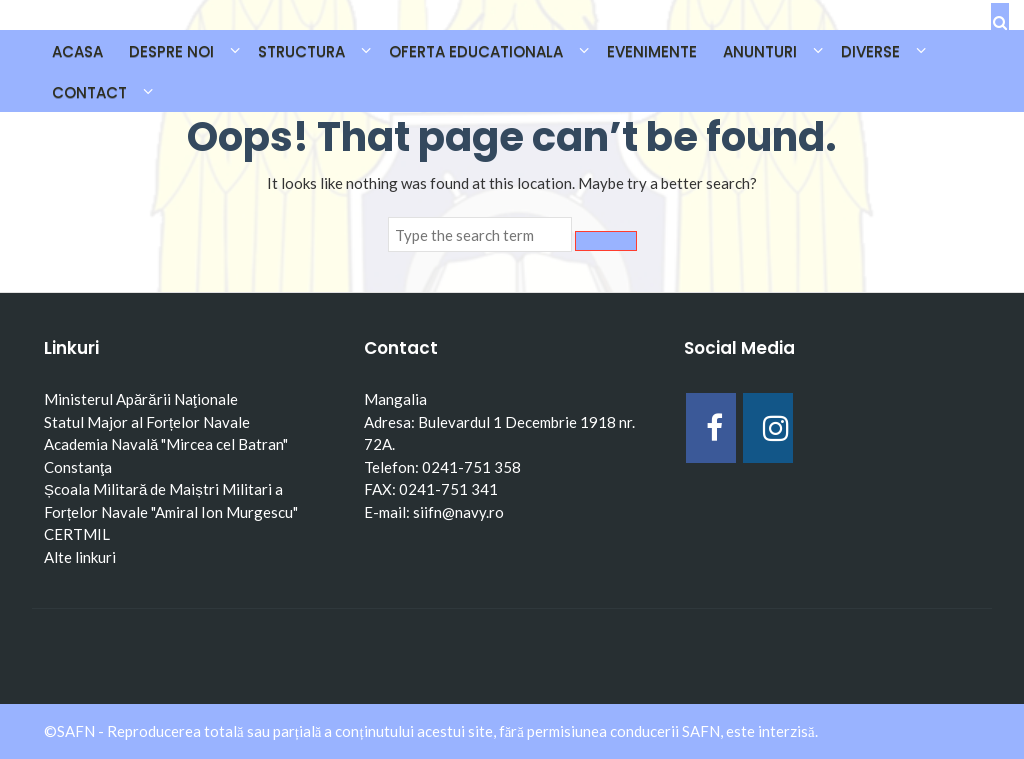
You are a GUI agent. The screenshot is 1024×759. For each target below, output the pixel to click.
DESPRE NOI (171, 51)
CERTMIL (77, 534)
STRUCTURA (301, 51)
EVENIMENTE (652, 51)
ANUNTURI (760, 51)
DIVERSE (870, 51)
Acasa (77, 51)
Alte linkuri (80, 557)
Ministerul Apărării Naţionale (141, 399)
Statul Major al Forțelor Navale (147, 422)
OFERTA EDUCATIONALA (476, 51)
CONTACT (89, 92)
